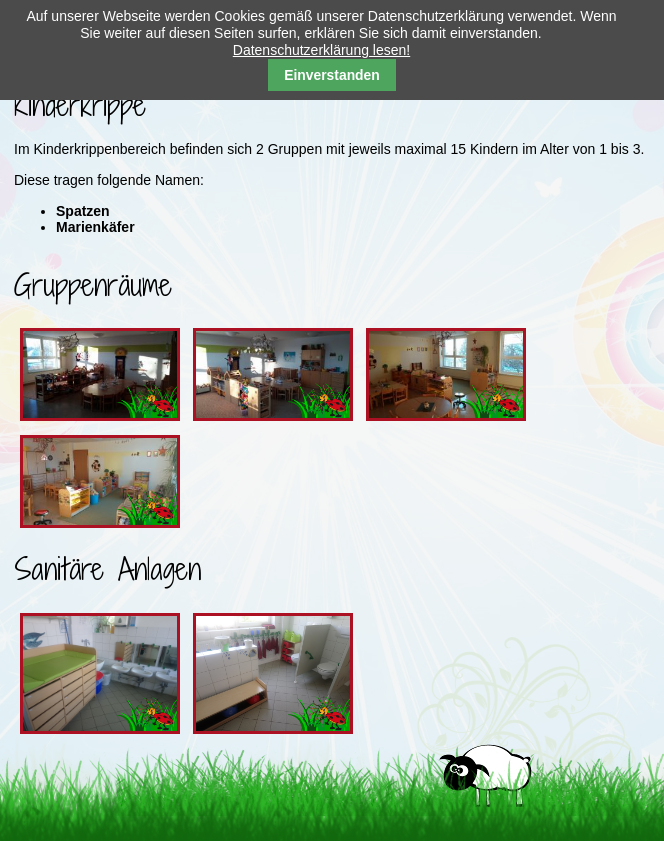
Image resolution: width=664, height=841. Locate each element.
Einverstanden (332, 75)
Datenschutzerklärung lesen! (321, 50)
